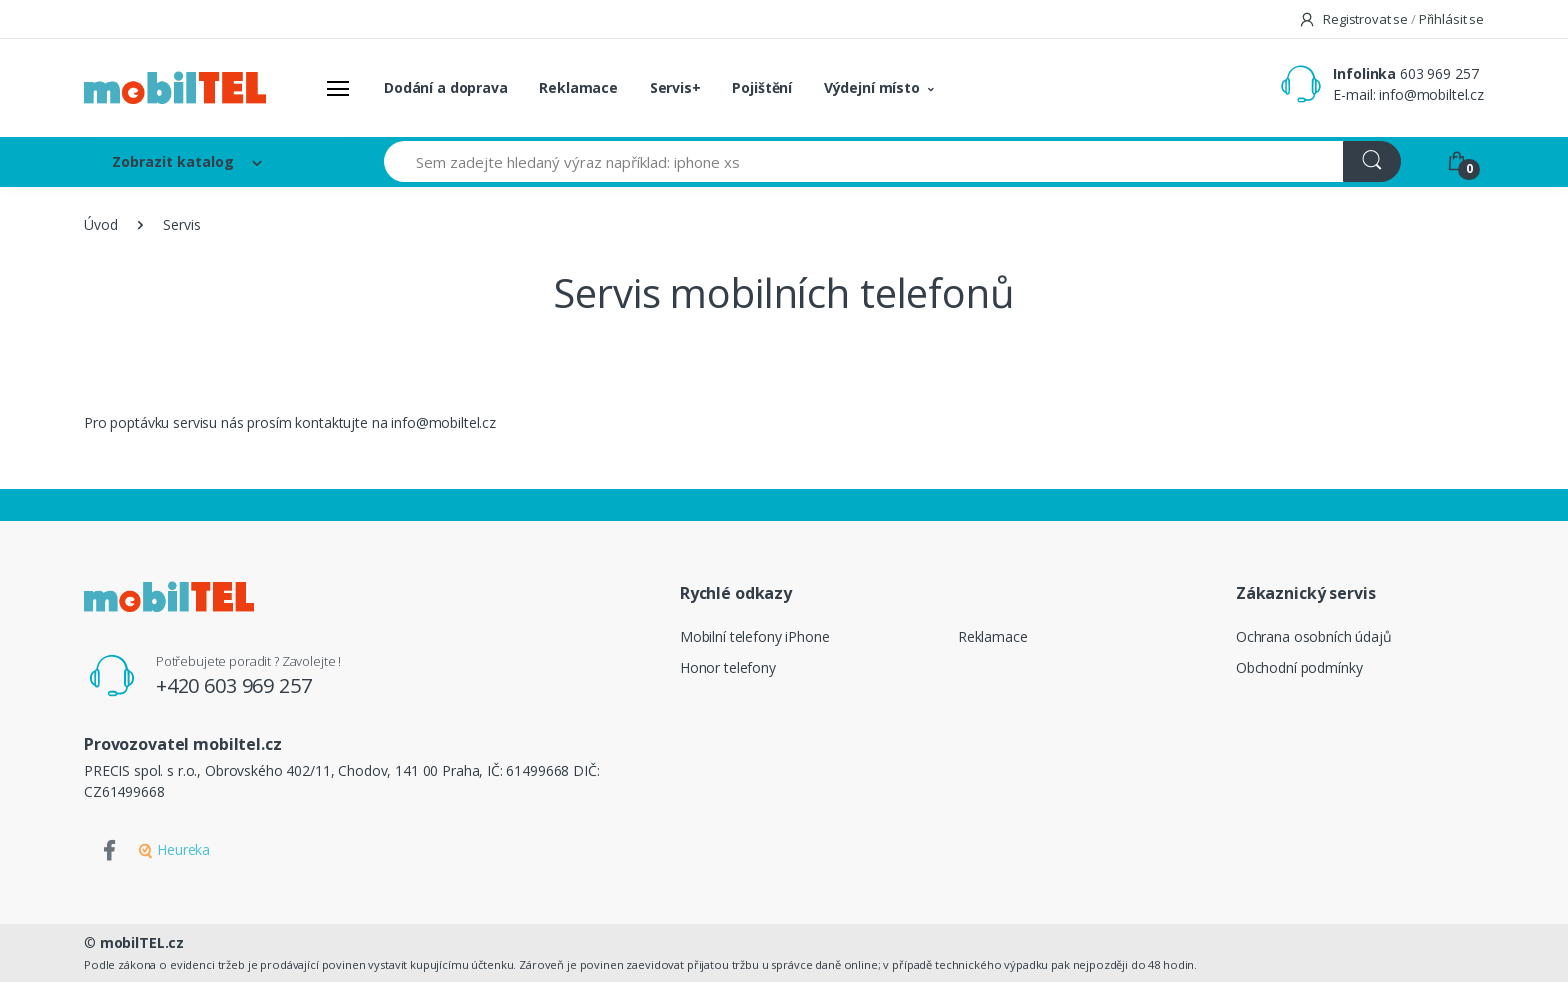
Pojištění (762, 87)
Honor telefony (728, 667)
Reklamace (578, 87)
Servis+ (675, 87)
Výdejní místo (872, 87)
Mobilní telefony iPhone (755, 636)
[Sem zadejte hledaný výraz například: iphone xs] (864, 161)
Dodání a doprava (446, 87)
